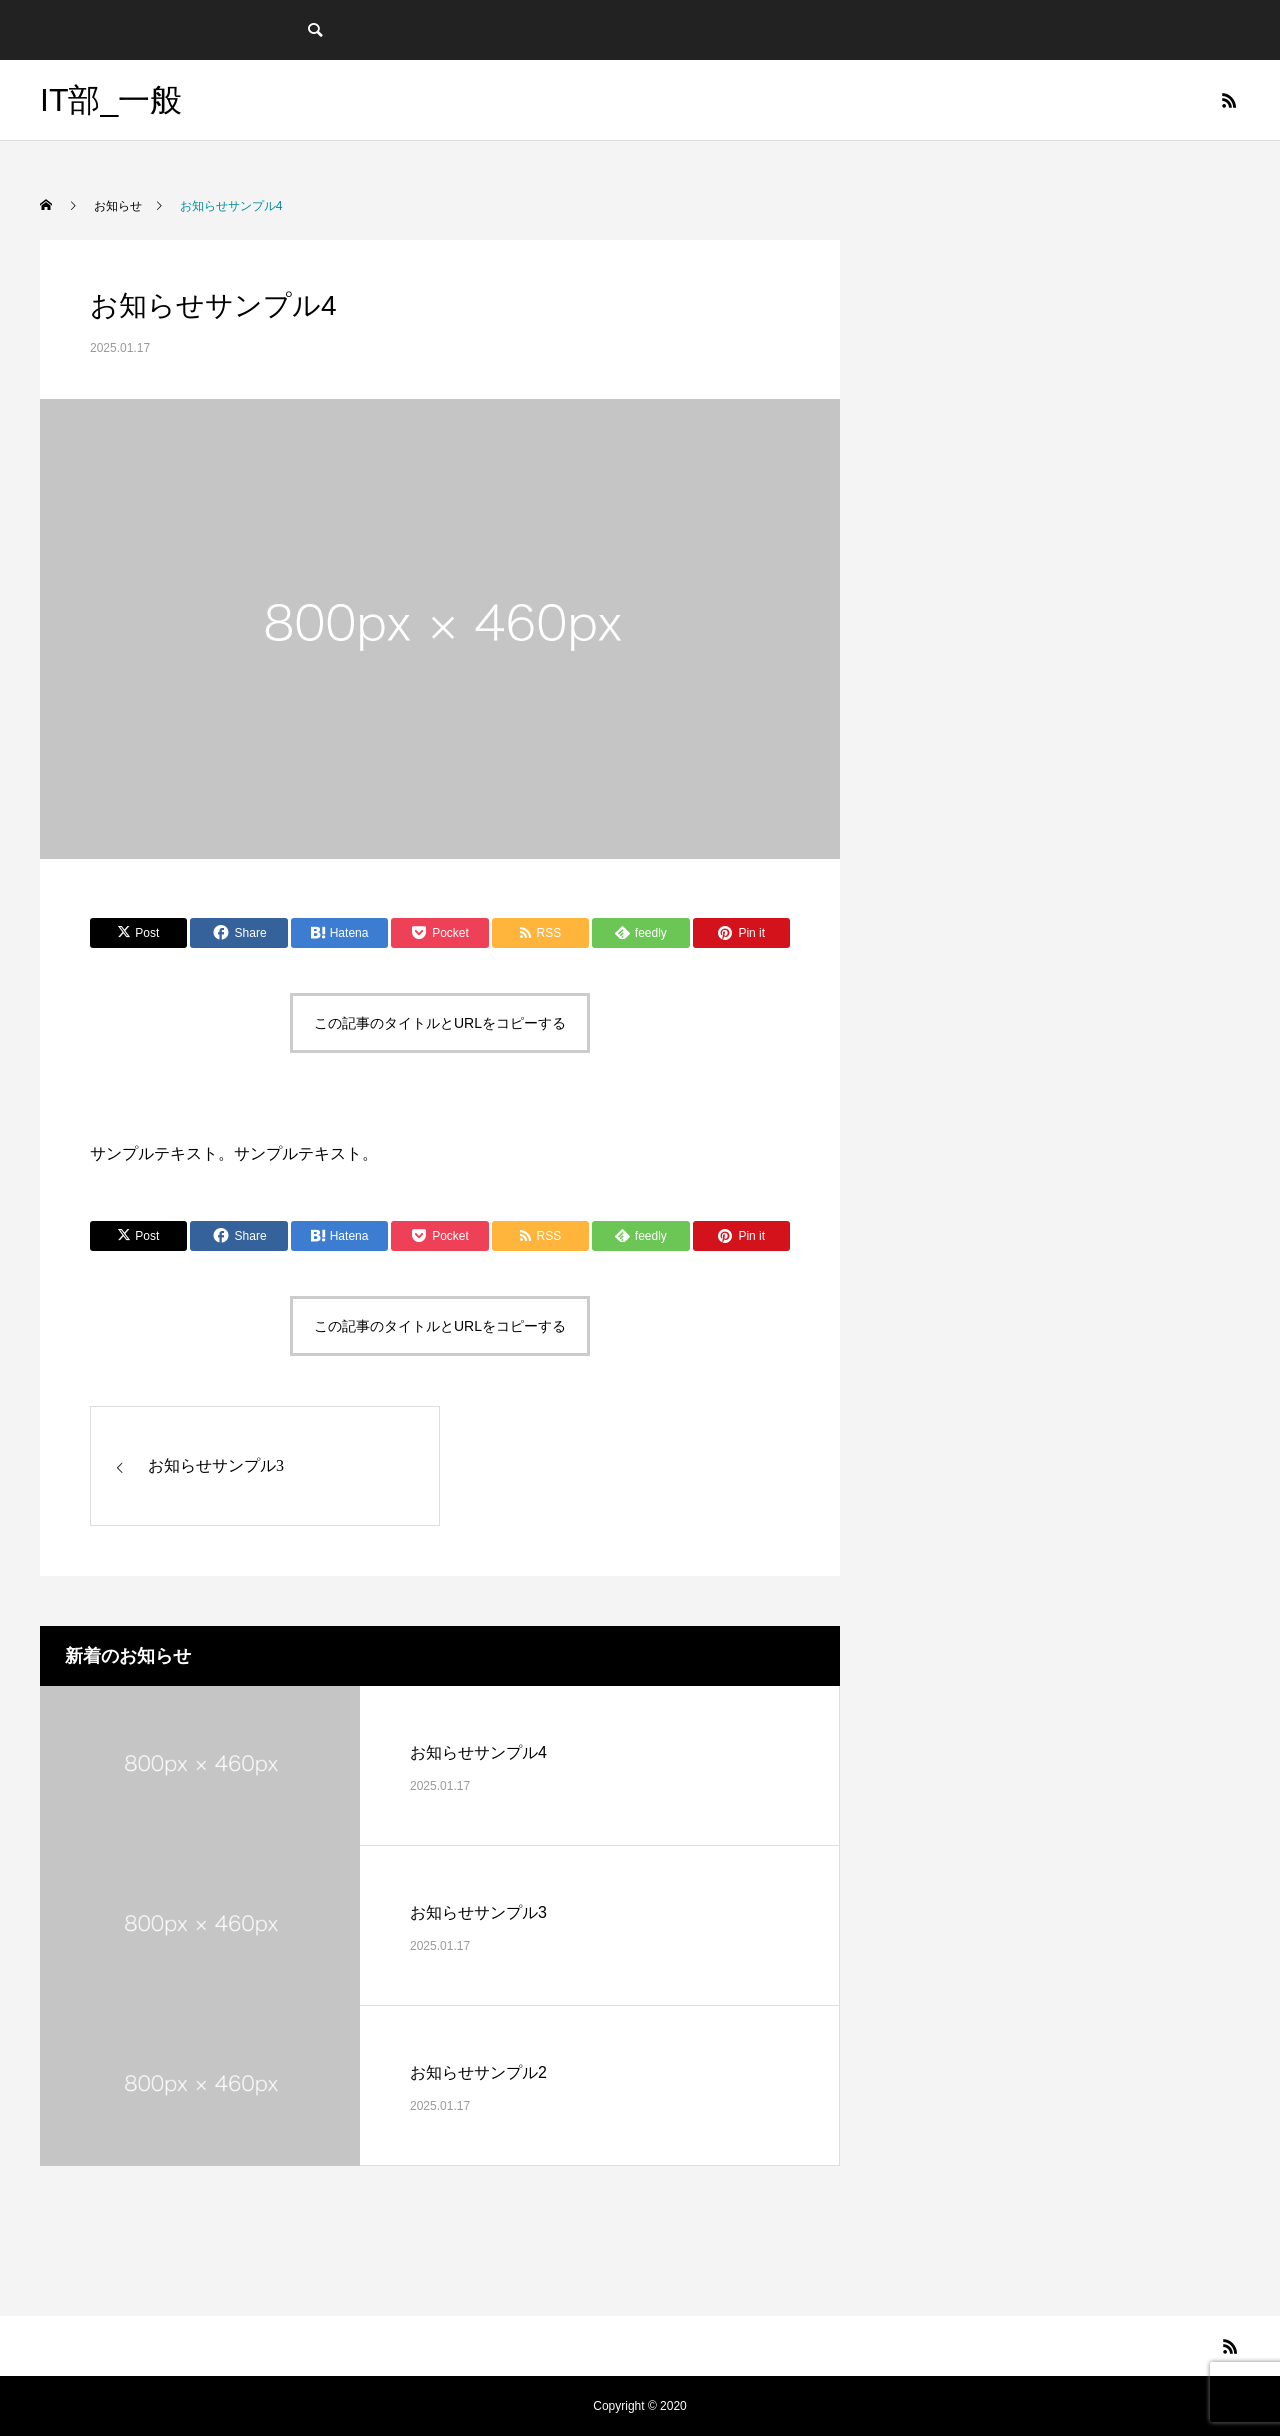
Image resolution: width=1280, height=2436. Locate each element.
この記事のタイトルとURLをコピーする (440, 1023)
